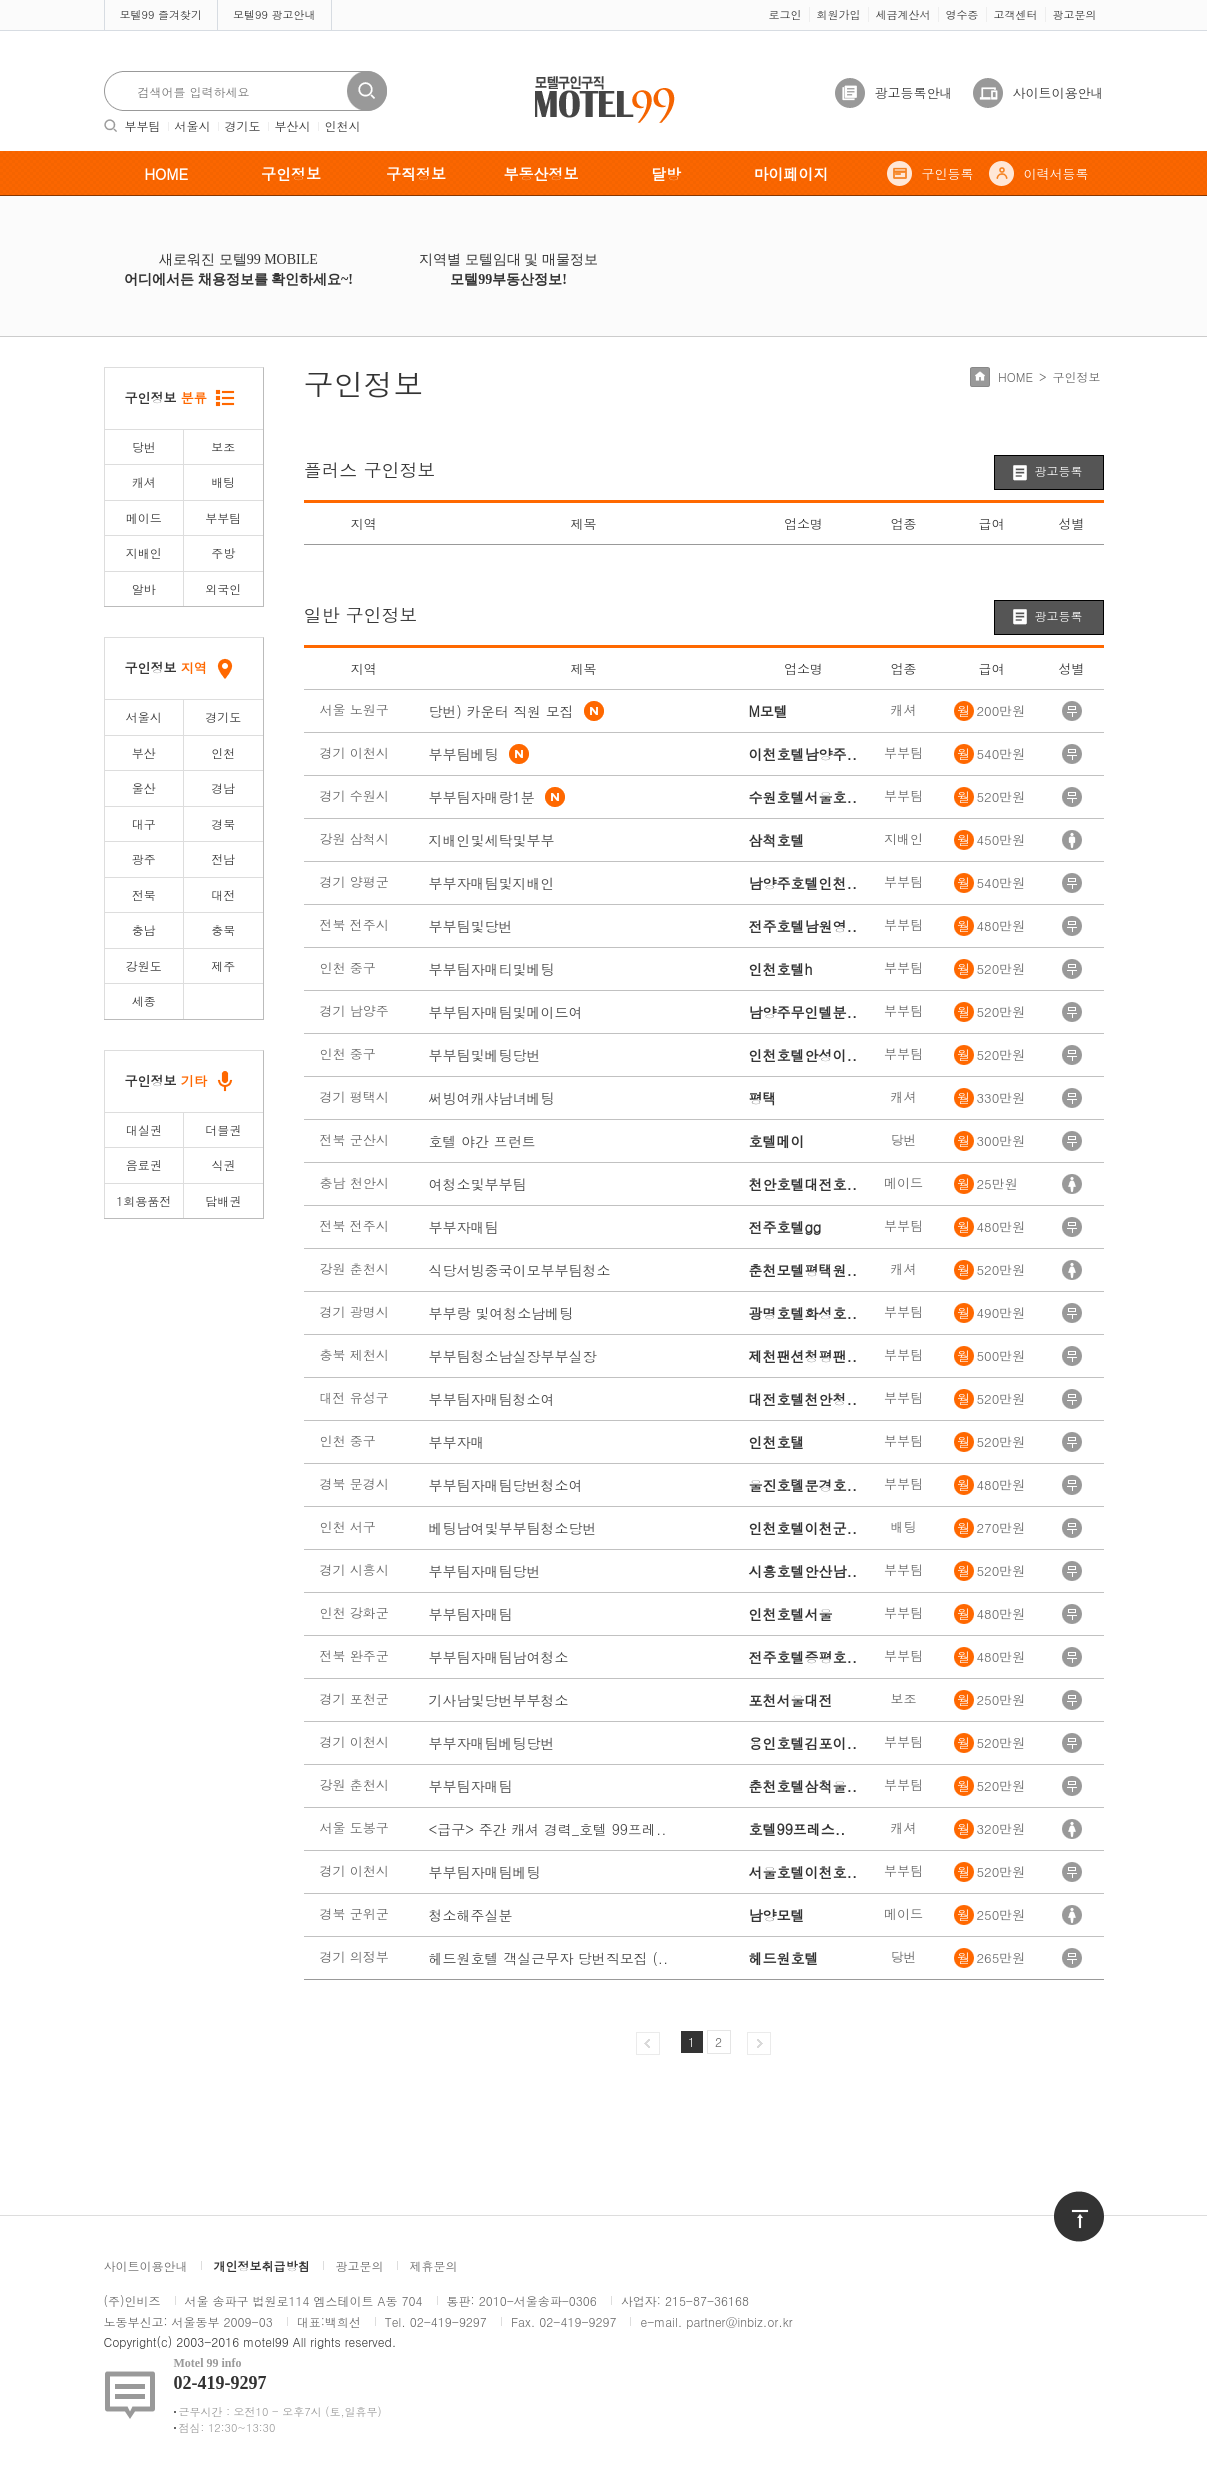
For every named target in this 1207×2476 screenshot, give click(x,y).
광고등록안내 (914, 92)
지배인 (144, 552)
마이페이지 (791, 173)
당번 (144, 446)
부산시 (293, 125)
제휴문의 (434, 2265)
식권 (223, 1164)
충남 (144, 929)
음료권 (144, 1164)
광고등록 (1059, 470)
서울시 (193, 125)
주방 (223, 552)
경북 (223, 823)
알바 (144, 588)
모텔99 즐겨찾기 (161, 14)
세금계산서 (903, 14)
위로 (1066, 2200)
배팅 (223, 481)
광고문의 (1075, 14)
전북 (144, 894)
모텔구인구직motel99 (591, 78)
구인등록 (948, 173)
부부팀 (143, 125)
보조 (223, 446)
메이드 (144, 517)
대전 (223, 894)
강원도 (144, 965)
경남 (223, 787)
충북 (223, 929)
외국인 (223, 588)
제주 (223, 965)
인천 (223, 752)
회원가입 (839, 14)
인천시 (343, 125)
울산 (144, 787)
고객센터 (1016, 14)
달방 (666, 173)
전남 (223, 858)
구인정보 (291, 173)
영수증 (962, 14)
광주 (144, 858)
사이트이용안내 (1058, 92)
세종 (144, 1000)
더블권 (223, 1129)
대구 (144, 823)
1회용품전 (143, 1200)
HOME (166, 173)
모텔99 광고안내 (274, 14)
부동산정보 (541, 173)
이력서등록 (1056, 173)
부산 (144, 752)
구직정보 (416, 173)
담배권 (223, 1200)
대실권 (144, 1129)
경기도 (243, 125)
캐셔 (144, 481)
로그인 (785, 14)
